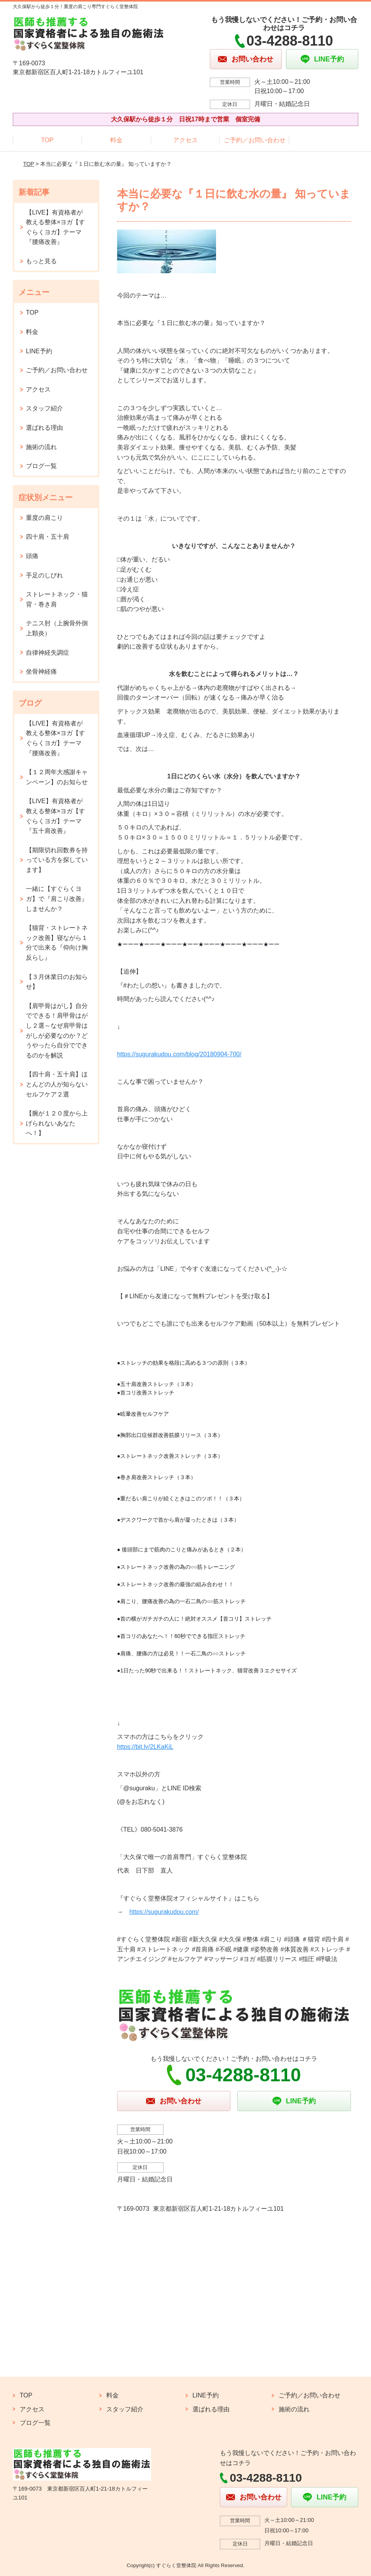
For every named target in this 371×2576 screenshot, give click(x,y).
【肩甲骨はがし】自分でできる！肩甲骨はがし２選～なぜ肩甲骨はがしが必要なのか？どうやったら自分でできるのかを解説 (57, 1031)
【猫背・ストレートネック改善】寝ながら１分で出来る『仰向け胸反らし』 (57, 942)
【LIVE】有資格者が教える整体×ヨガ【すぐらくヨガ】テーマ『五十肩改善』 (55, 816)
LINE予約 (39, 351)
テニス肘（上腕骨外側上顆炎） (57, 628)
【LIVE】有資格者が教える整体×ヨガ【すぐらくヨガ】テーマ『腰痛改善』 (55, 227)
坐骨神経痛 (41, 671)
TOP (47, 140)
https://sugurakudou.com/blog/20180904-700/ (179, 1054)
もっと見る (41, 261)
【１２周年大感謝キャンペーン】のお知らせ (57, 777)
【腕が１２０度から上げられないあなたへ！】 (57, 1123)
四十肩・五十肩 (47, 536)
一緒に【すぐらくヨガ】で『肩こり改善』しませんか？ (57, 898)
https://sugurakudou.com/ (164, 1912)
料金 (116, 140)
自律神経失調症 (47, 652)
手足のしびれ (44, 575)
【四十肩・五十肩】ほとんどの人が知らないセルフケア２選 (57, 1084)
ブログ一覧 (41, 466)
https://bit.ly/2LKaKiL (145, 1746)
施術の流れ (41, 447)
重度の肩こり (44, 517)
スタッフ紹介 (44, 408)
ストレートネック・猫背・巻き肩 (57, 599)
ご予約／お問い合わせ (255, 140)
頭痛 (32, 556)
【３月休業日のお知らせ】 (57, 982)
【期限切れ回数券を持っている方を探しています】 (57, 860)
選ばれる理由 (44, 427)
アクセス (185, 140)
